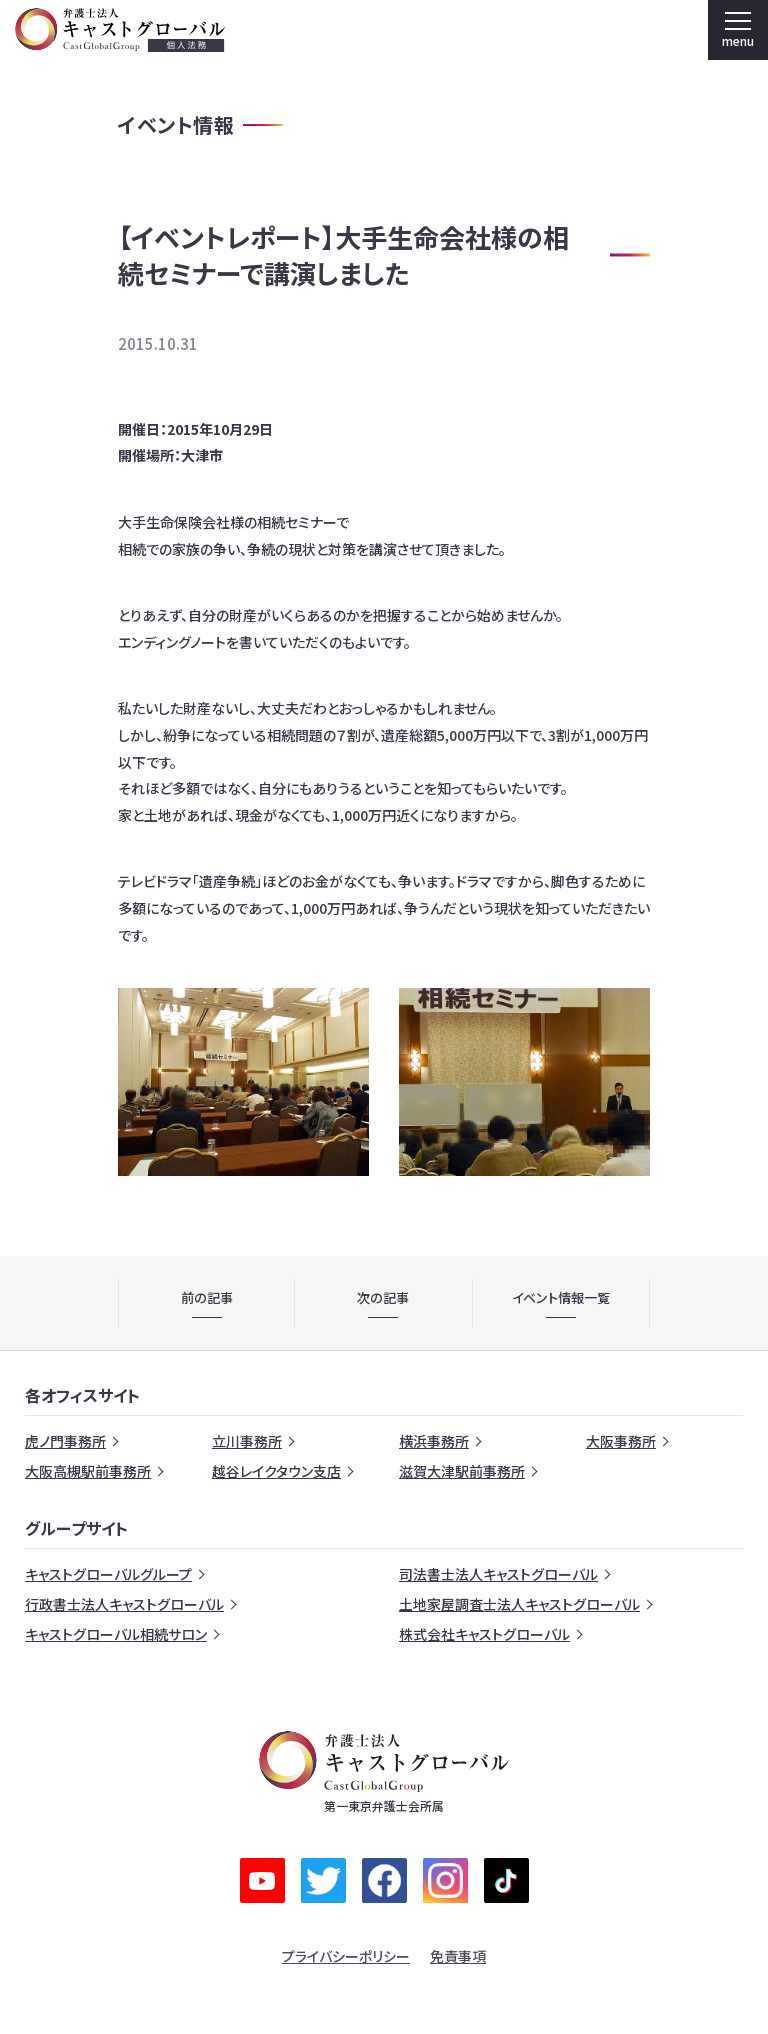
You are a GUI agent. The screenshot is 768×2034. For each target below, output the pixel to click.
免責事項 (458, 1956)
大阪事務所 (621, 1441)
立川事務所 (247, 1441)
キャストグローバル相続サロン (116, 1634)
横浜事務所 (434, 1441)
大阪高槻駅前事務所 (88, 1471)
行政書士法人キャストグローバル (124, 1604)
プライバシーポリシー (346, 1956)
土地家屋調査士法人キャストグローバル (519, 1604)
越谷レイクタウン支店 (276, 1471)
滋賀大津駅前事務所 (462, 1471)
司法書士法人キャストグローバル (498, 1574)
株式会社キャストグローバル (484, 1634)
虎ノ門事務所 (65, 1441)
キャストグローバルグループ (108, 1574)
